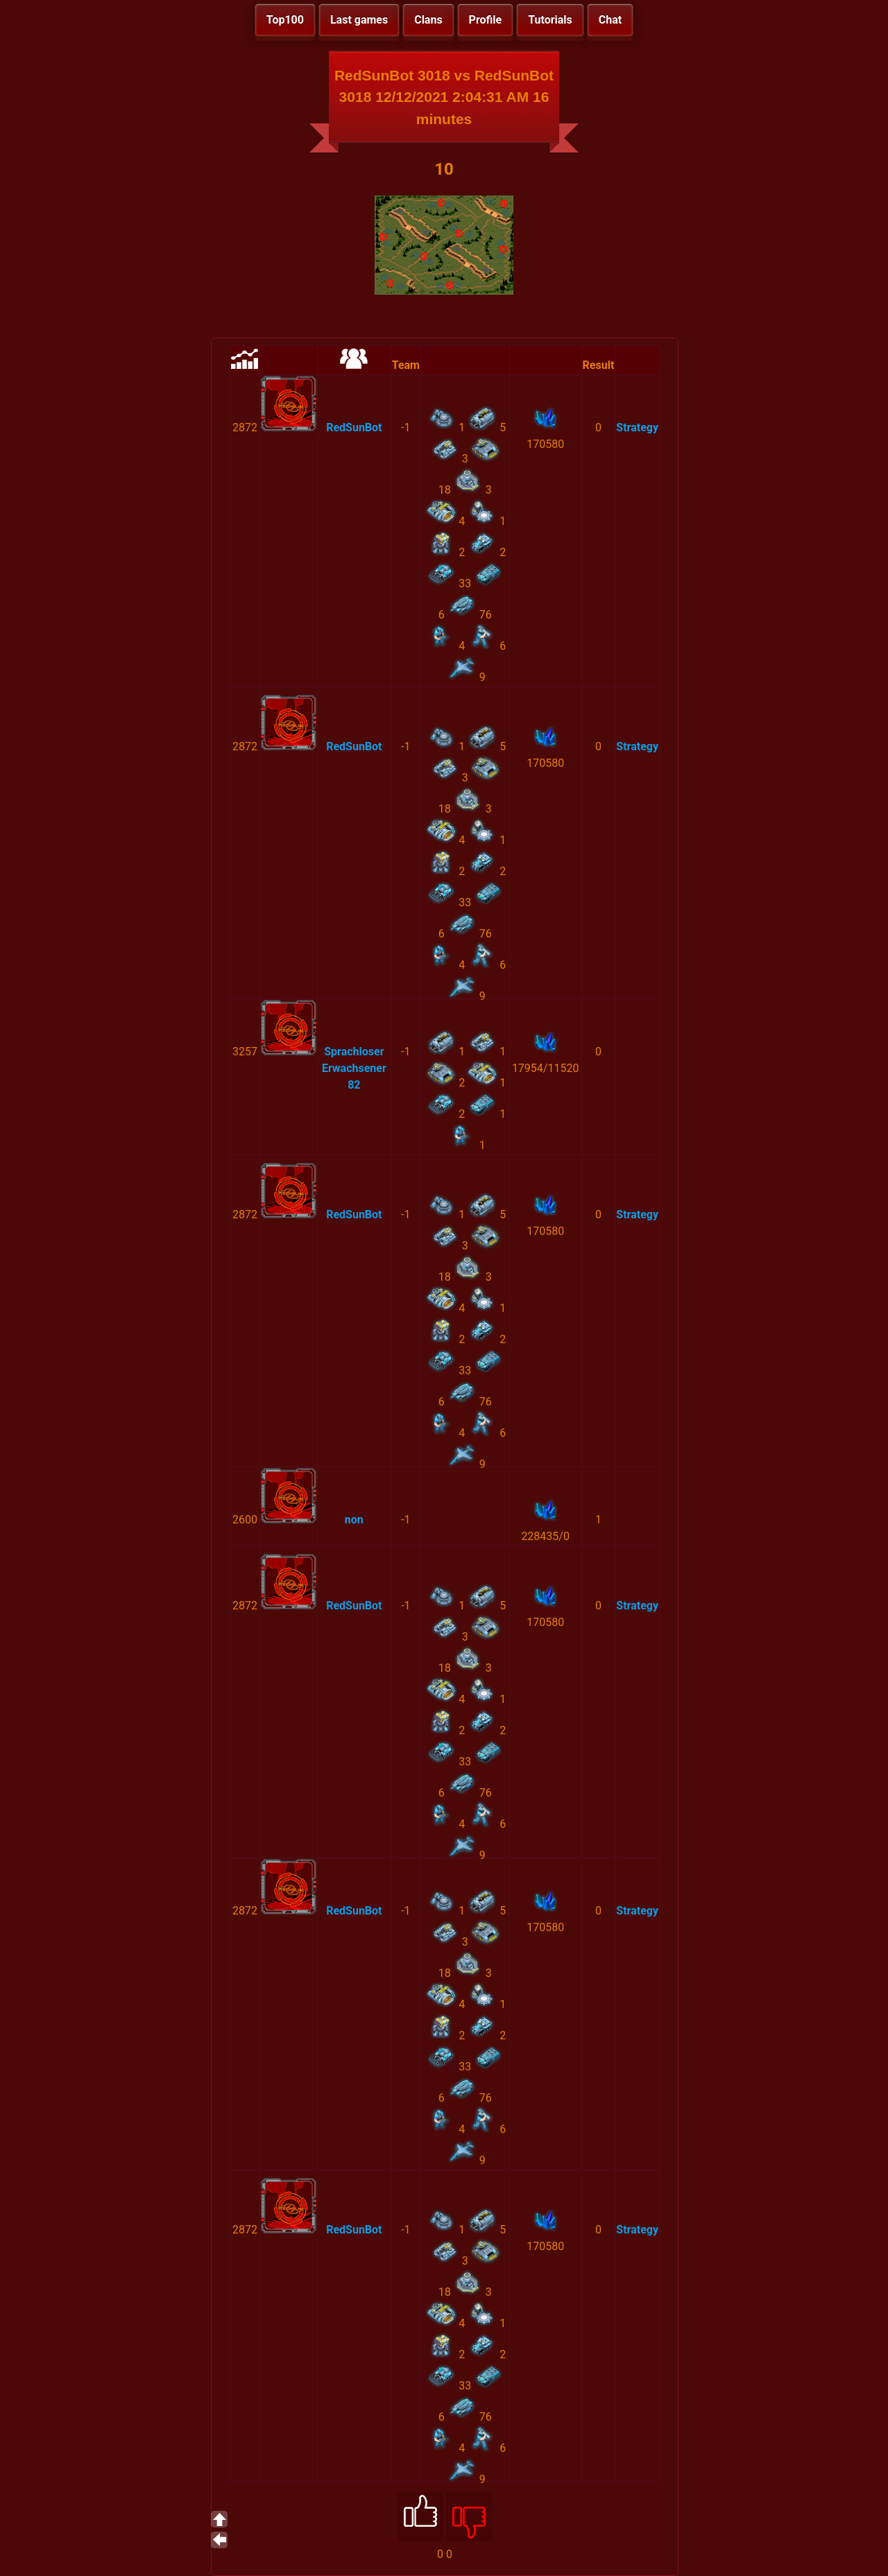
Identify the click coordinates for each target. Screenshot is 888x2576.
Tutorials (550, 19)
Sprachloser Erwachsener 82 (354, 1068)
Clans (428, 19)
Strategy (637, 427)
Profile (485, 19)
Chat (610, 19)
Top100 (285, 19)
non (354, 1519)
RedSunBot (354, 427)
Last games (359, 19)
